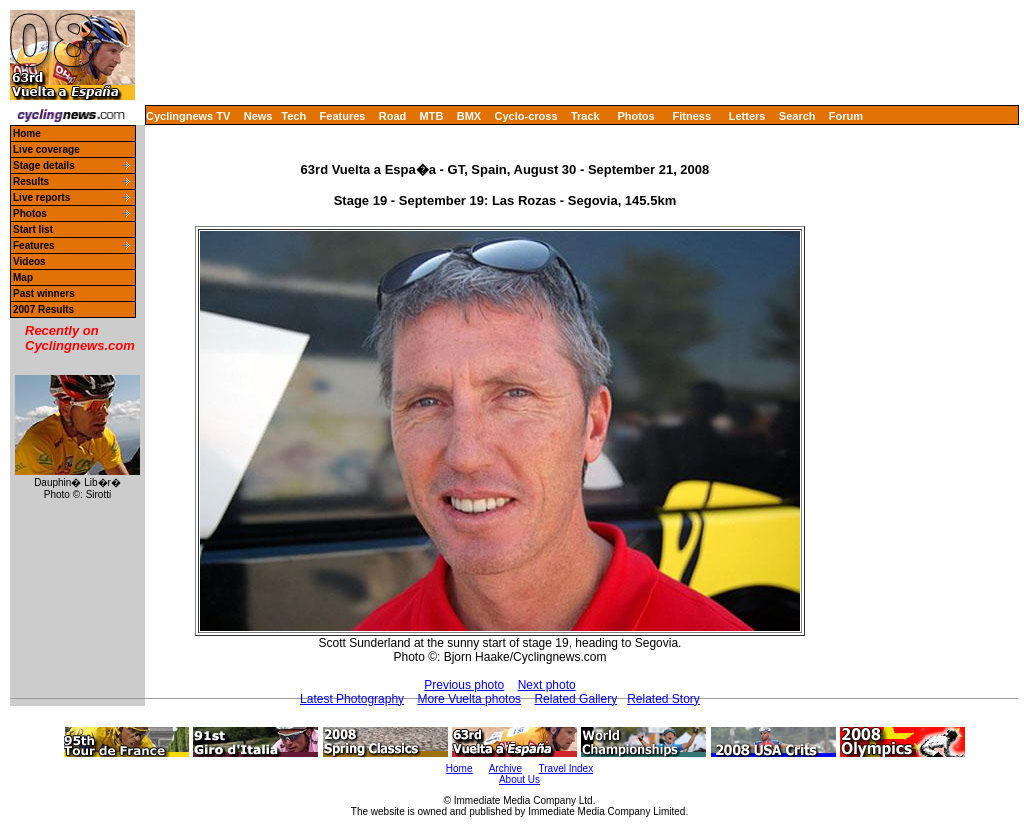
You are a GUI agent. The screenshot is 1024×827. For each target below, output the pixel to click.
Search (797, 116)
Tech (293, 116)
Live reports (41, 197)
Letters (747, 116)
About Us (519, 779)
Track (585, 116)
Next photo (547, 685)
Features (343, 116)
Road (393, 116)
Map (23, 277)
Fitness (691, 116)
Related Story (663, 699)
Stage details (44, 165)
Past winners (44, 293)
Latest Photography (352, 699)
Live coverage (46, 149)
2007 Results (43, 309)
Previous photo (464, 685)
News (258, 116)
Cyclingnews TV (188, 116)
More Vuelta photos (469, 699)
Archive (505, 768)
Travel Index (566, 768)
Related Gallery (575, 699)
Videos (29, 261)
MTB (432, 116)
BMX (469, 116)
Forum (846, 116)
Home (27, 133)
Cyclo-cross (526, 116)
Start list (33, 229)
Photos (635, 116)
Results (31, 181)
